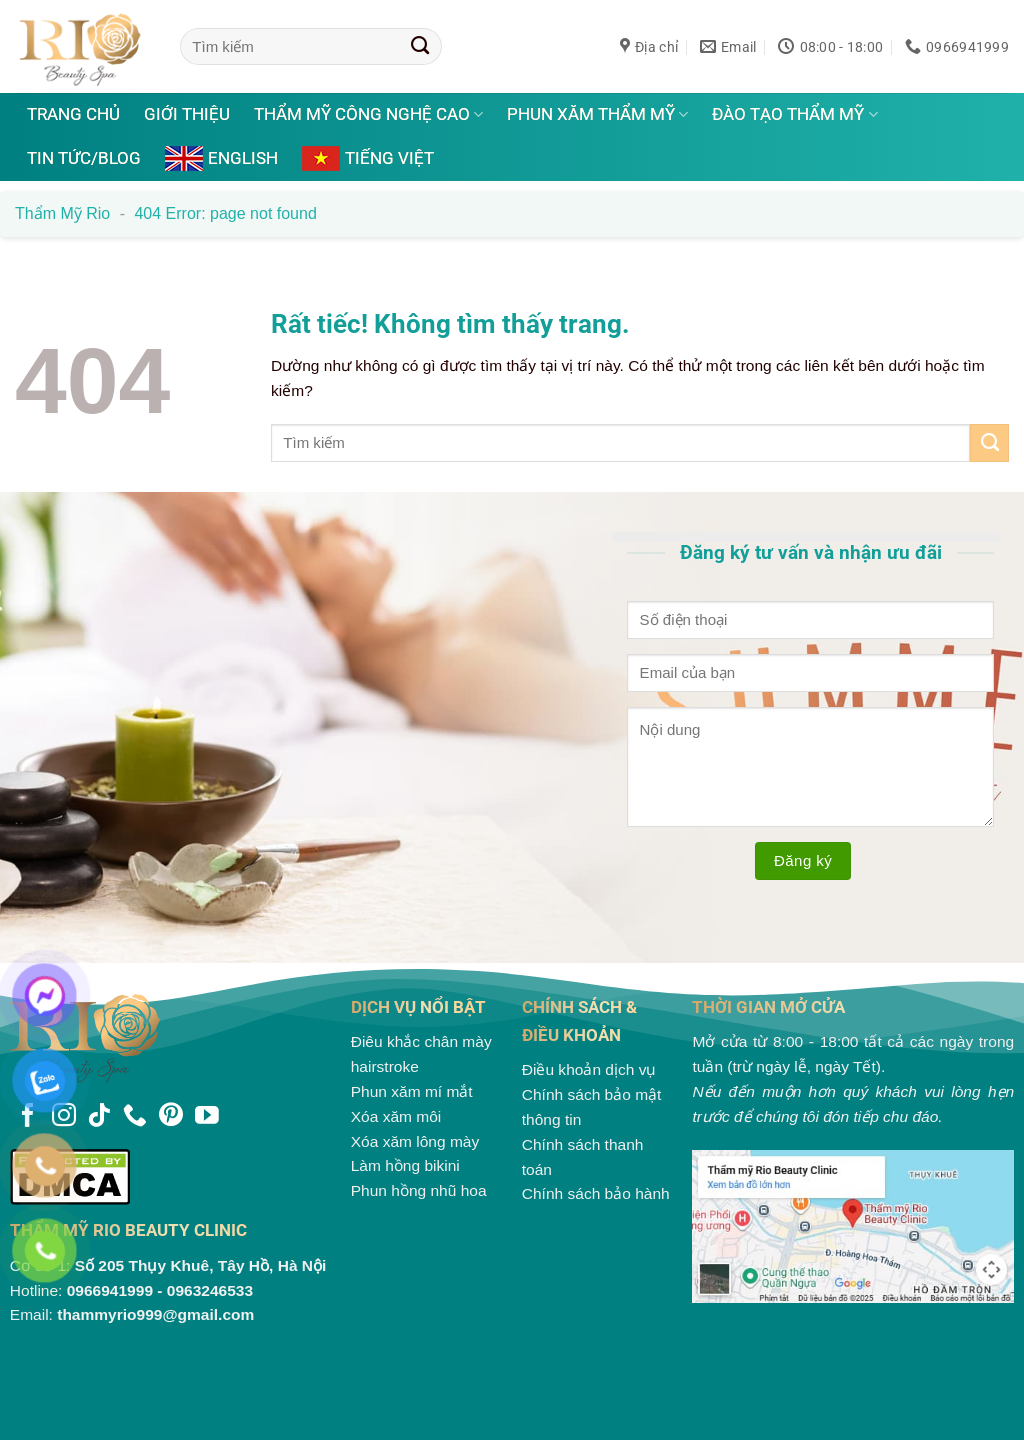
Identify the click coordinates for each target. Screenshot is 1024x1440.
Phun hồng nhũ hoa (419, 1190)
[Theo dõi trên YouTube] (207, 1117)
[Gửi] (420, 46)
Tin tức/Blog (84, 158)
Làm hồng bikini (405, 1165)
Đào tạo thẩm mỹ (794, 114)
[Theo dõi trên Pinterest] (171, 1117)
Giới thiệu (187, 114)
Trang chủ (73, 114)
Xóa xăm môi (396, 1116)
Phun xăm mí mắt (412, 1091)
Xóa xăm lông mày (415, 1141)
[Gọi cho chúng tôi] (135, 1117)
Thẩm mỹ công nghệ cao (368, 114)
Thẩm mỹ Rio (62, 213)
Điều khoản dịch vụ (589, 1069)
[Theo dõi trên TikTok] (99, 1117)
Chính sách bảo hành (596, 1193)
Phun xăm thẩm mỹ (597, 114)
